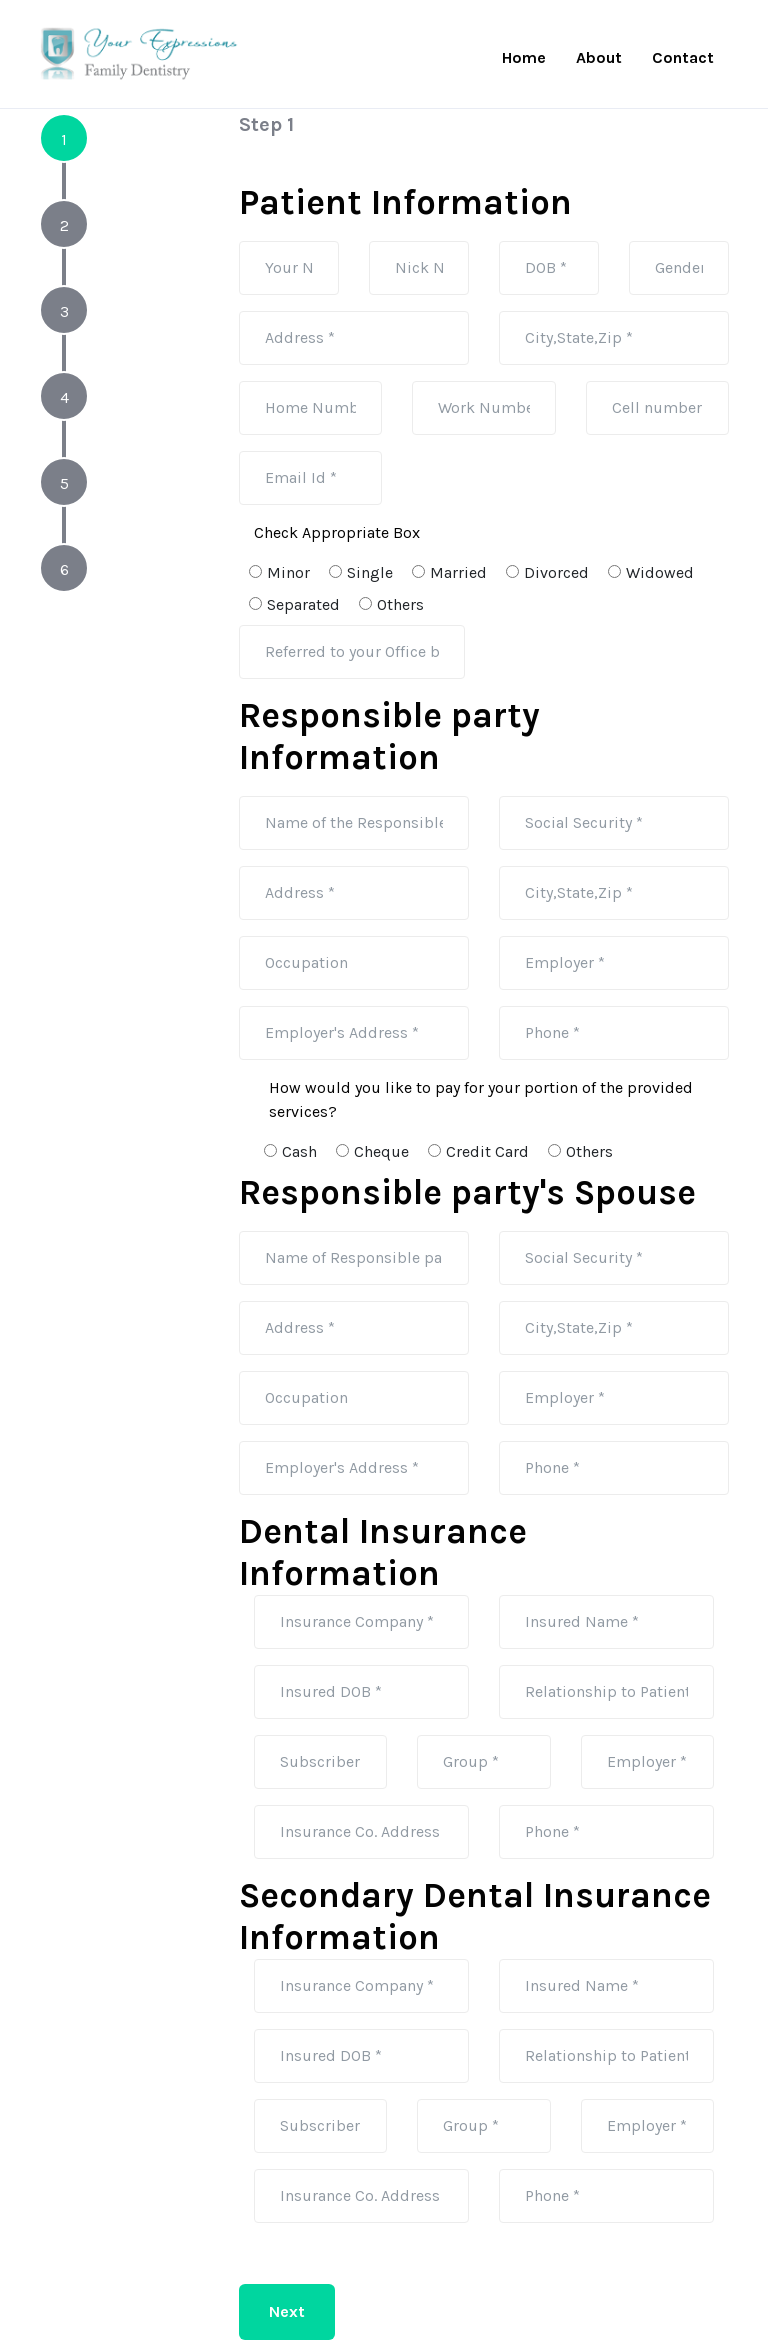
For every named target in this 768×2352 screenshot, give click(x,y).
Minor (282, 572)
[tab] (64, 138)
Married (452, 572)
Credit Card (481, 1151)
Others (394, 604)
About (599, 57)
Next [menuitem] (287, 2311)
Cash (293, 1151)
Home (524, 57)
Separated (297, 604)
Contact (683, 57)
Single (363, 572)
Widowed (653, 572)
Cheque (375, 1151)
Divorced (550, 572)
